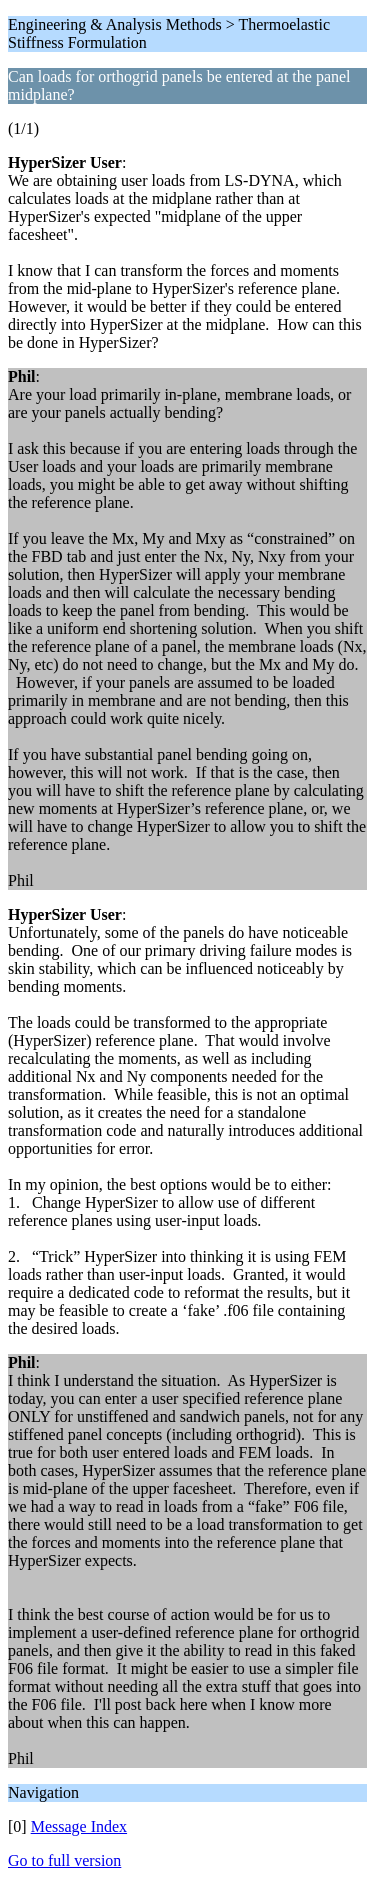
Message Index (79, 1826)
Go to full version (64, 1860)
